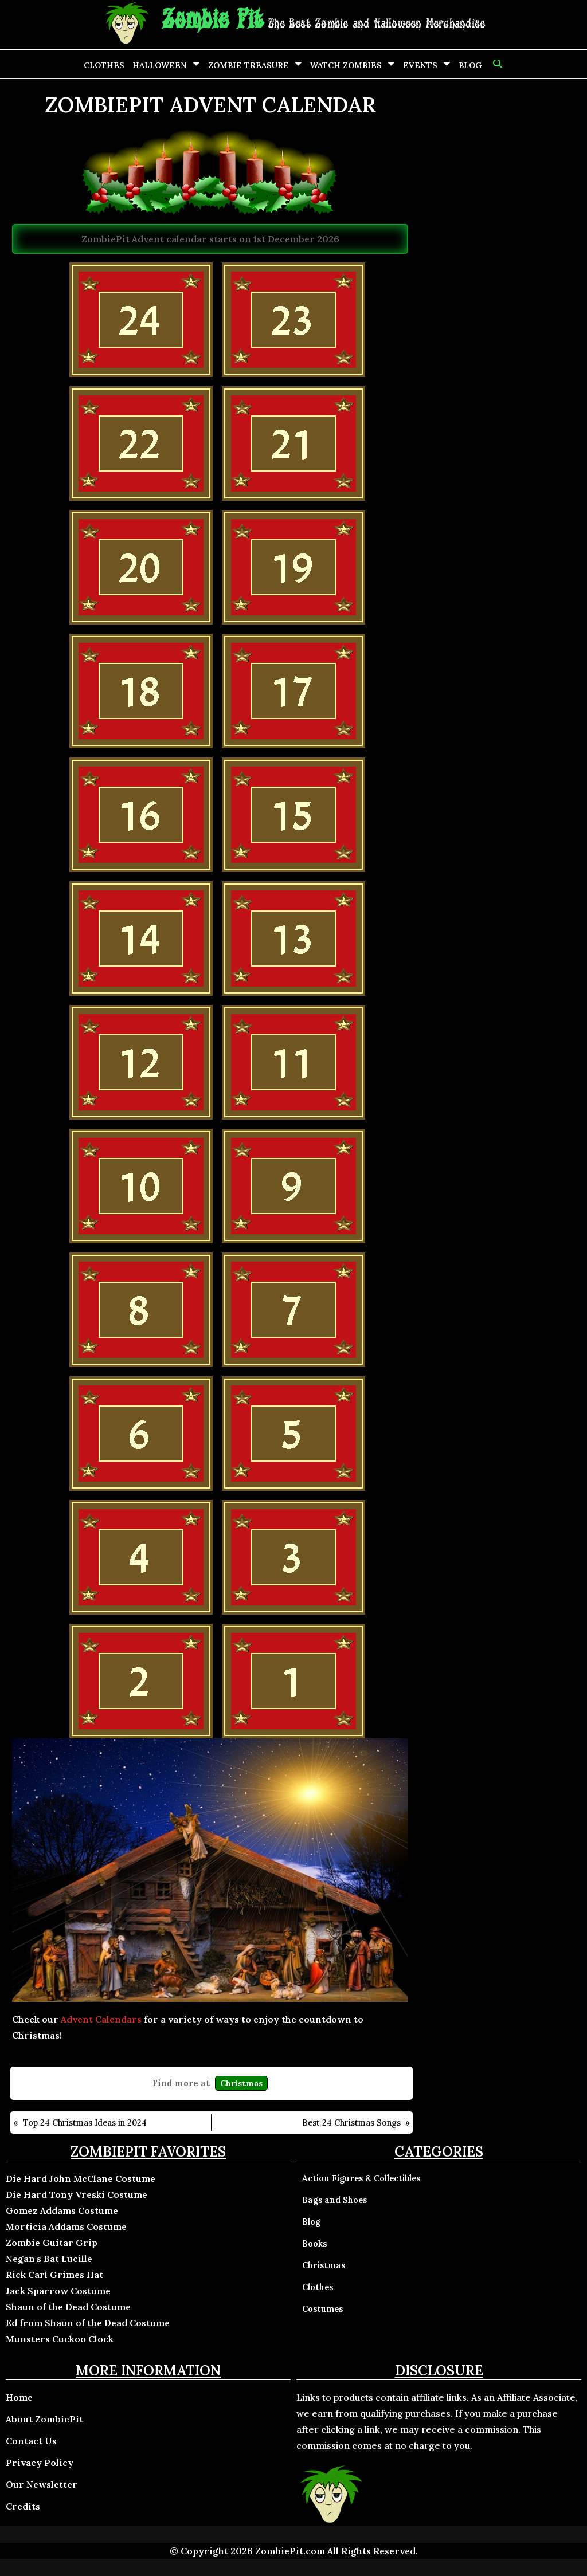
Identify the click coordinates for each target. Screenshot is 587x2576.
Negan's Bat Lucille (49, 2258)
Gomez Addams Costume (62, 2210)
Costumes (322, 2309)
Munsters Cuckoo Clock (60, 2339)
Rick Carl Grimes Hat (54, 2274)
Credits (23, 2506)
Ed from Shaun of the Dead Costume (88, 2322)
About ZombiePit (44, 2419)
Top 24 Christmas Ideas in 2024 (85, 2123)
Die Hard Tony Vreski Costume (76, 2194)
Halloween (159, 65)
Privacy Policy (39, 2462)
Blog (470, 65)
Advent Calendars (101, 2019)
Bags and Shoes (334, 2200)
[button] (497, 64)
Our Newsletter (41, 2484)
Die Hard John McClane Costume (80, 2178)
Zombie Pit (212, 20)
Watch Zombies (346, 65)
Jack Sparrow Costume (58, 2290)
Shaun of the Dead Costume (68, 2306)
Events (420, 65)
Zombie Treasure (248, 65)
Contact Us (31, 2441)
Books (314, 2244)
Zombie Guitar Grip (51, 2242)
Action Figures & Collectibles (361, 2178)
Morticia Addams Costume (66, 2226)
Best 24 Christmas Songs (351, 2123)
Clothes (104, 65)
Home (19, 2397)
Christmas (241, 2083)
